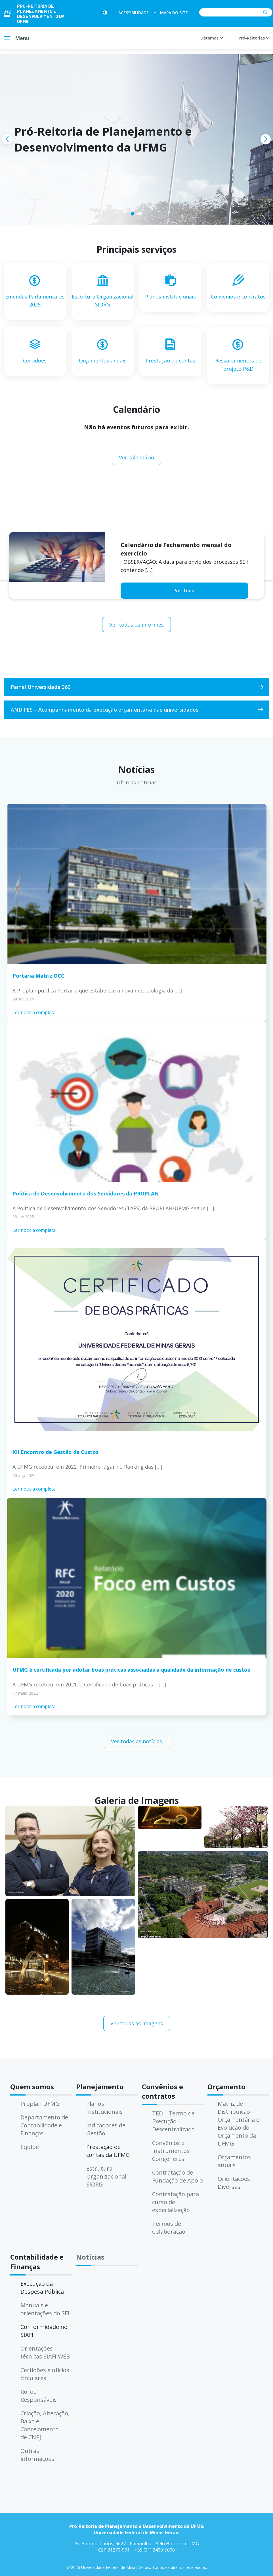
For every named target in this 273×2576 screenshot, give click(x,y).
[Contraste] (105, 12)
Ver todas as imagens (136, 2023)
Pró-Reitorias (254, 38)
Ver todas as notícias (136, 1741)
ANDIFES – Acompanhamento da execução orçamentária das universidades (104, 709)
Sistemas (211, 38)
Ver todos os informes (136, 624)
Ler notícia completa (34, 1012)
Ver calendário (136, 457)
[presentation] (7, 139)
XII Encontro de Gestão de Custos (55, 1451)
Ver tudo (184, 590)
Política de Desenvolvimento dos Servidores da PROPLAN (85, 1193)
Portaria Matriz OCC (38, 975)
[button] (132, 213)
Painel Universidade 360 (40, 686)
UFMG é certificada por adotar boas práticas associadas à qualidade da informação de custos (131, 1669)
